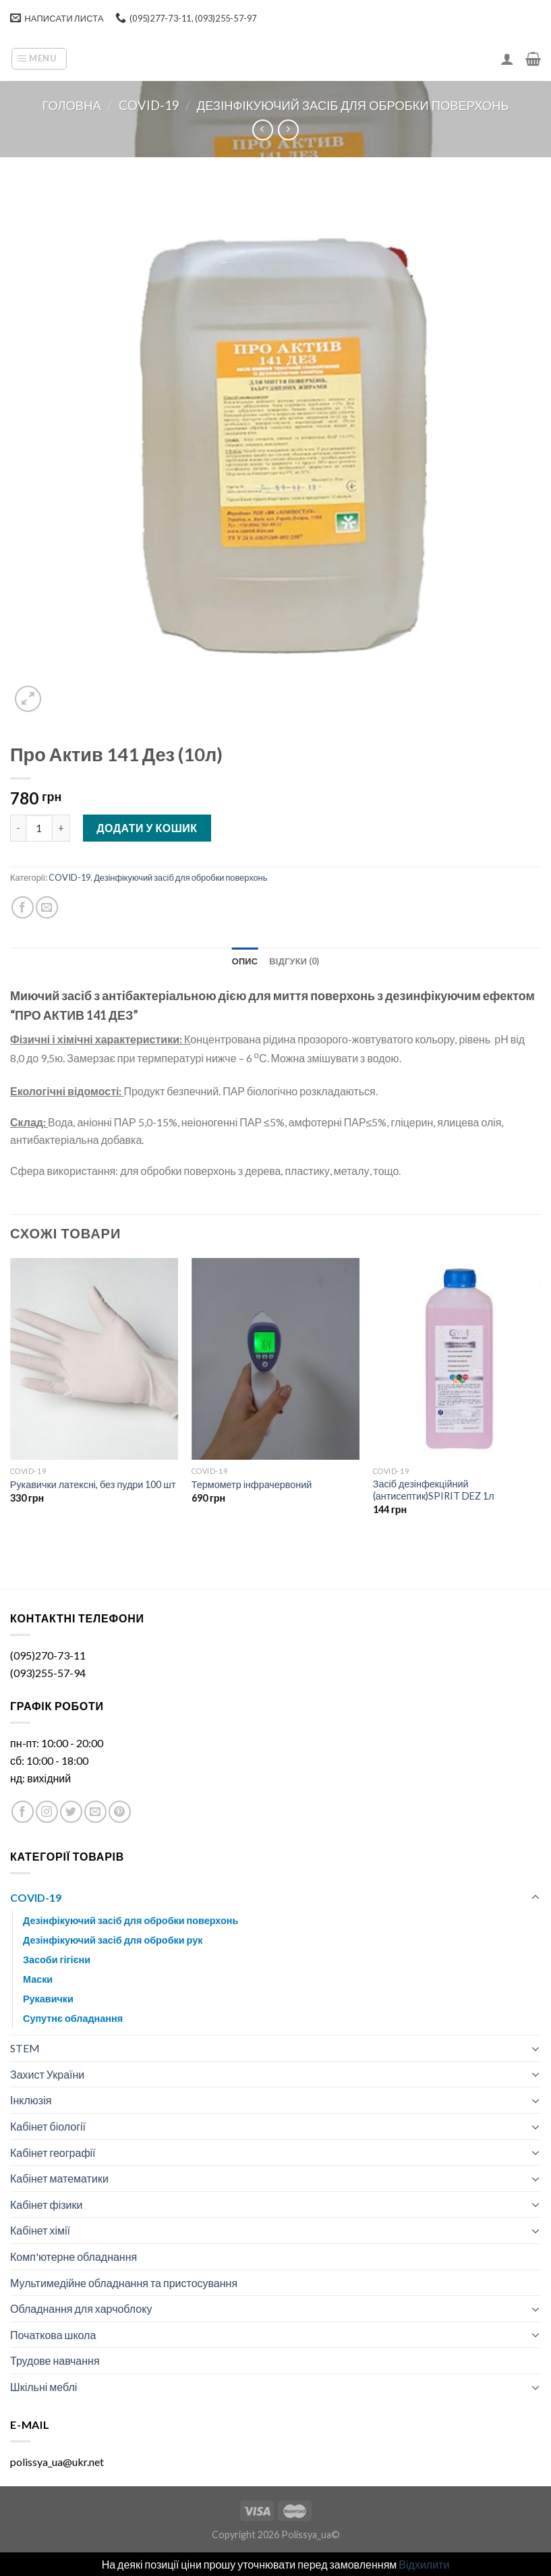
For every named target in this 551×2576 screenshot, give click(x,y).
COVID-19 (149, 105)
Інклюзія (30, 2099)
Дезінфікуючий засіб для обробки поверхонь (353, 105)
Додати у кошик (146, 827)
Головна (71, 105)
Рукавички (48, 1998)
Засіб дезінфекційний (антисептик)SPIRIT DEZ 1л (433, 1490)
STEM (25, 2047)
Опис (245, 961)
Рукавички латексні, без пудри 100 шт (93, 1484)
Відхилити (424, 2564)
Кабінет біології (48, 2126)
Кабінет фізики (46, 2204)
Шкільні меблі (43, 2386)
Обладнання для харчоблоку (81, 2308)
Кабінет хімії (40, 2230)
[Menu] (39, 59)
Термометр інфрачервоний (252, 1484)
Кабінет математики (59, 2178)
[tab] (245, 961)
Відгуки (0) (294, 961)
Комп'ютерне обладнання (73, 2256)
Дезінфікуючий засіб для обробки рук (112, 1940)
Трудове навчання (55, 2360)
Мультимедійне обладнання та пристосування (123, 2282)
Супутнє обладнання (73, 2018)
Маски (38, 1979)
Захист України (47, 2074)
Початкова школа (53, 2334)
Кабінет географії (53, 2152)
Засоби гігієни (56, 1959)
